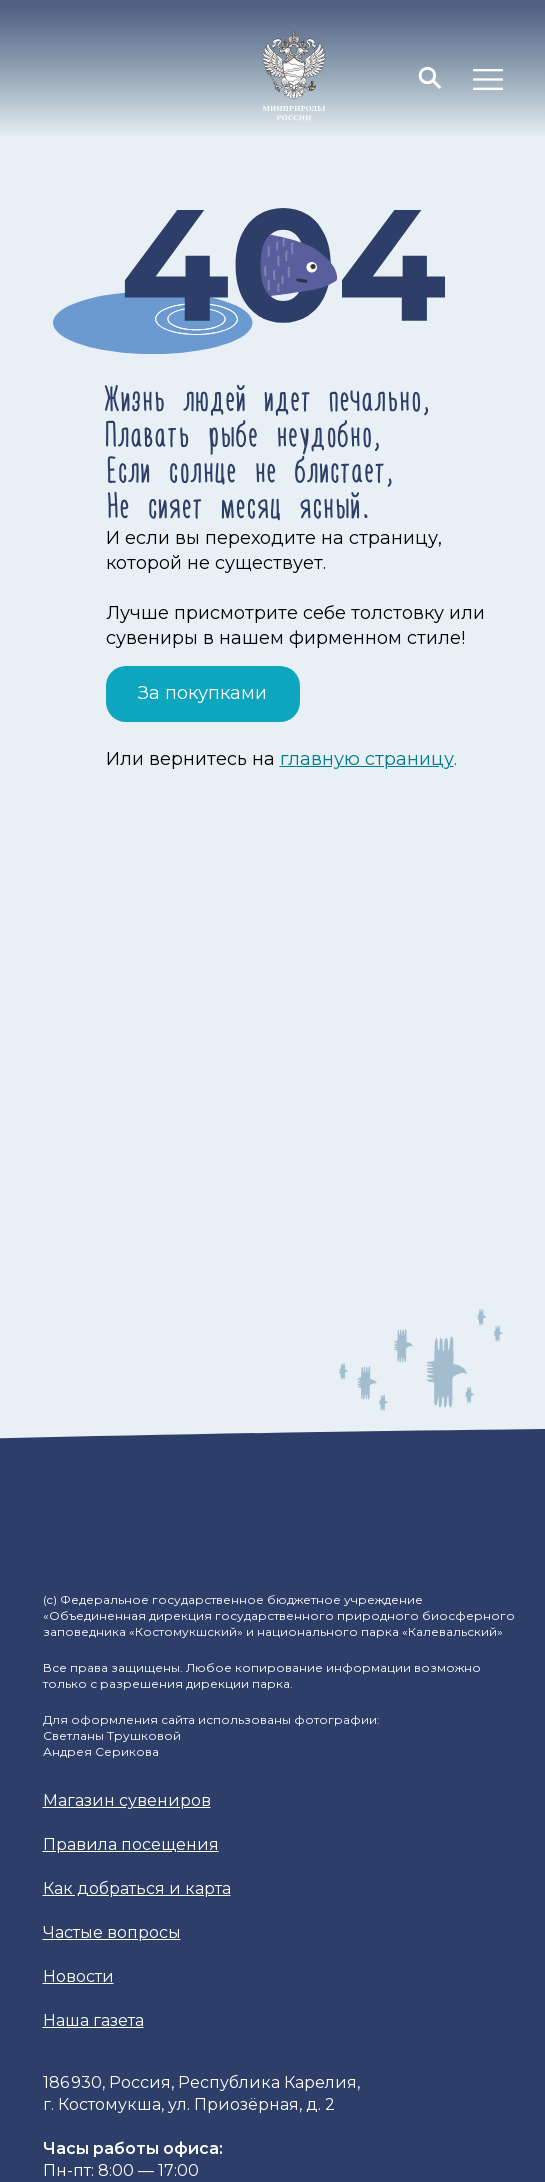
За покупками (202, 693)
